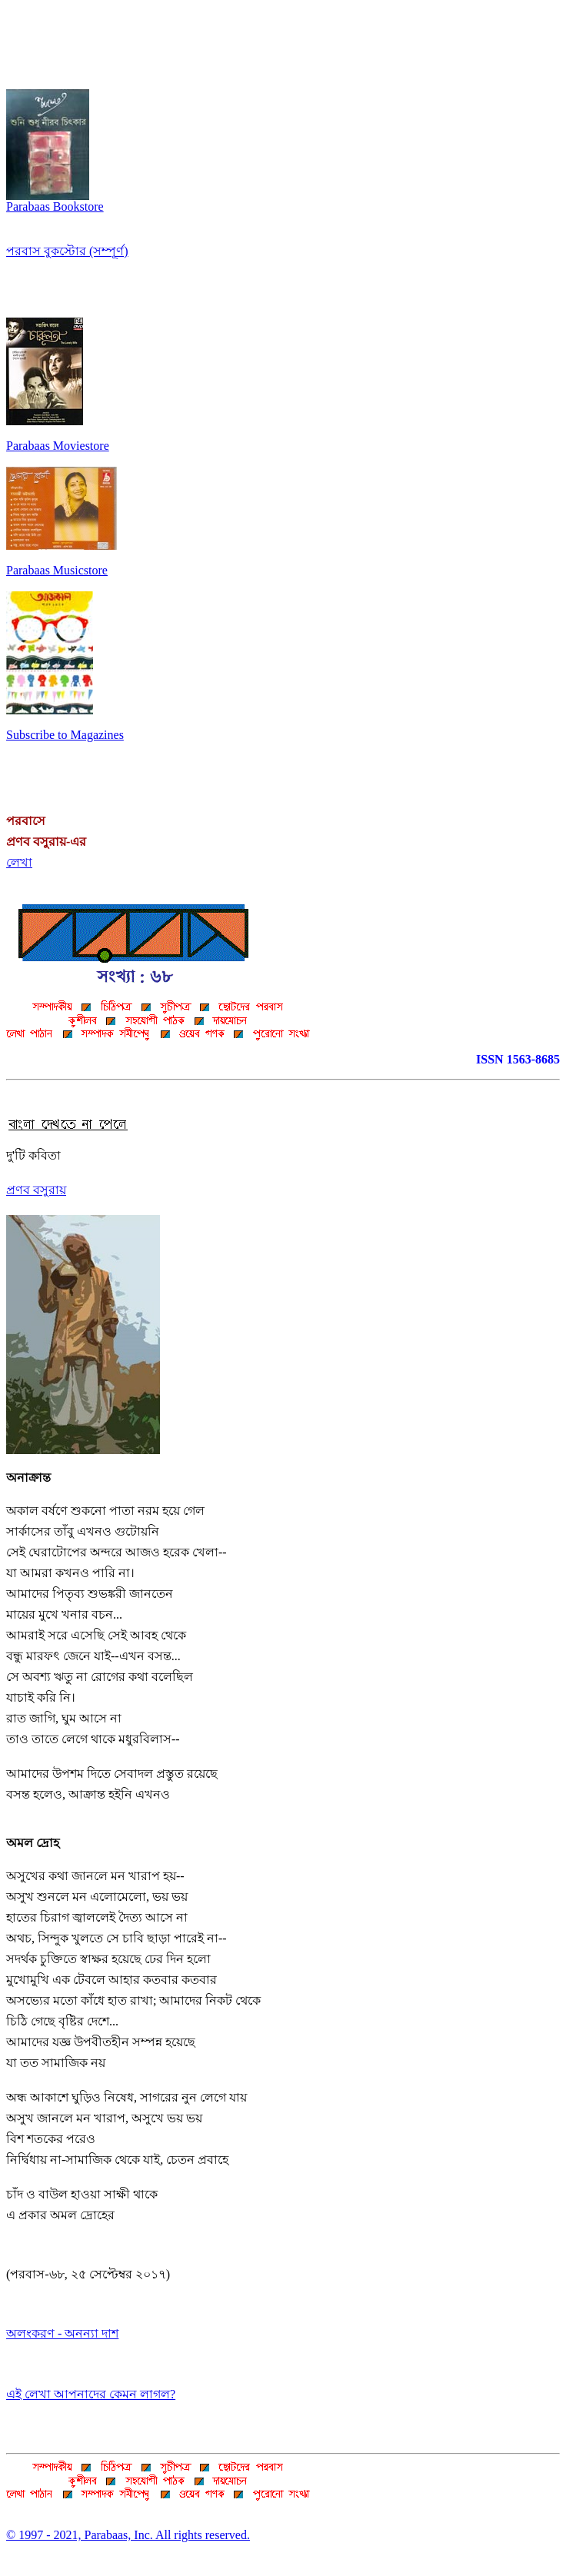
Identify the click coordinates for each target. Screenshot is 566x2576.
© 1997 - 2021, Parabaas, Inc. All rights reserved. (128, 2534)
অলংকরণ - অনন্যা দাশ (62, 2333)
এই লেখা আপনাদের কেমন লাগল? (90, 2394)
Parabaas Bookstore (55, 201)
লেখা (19, 862)
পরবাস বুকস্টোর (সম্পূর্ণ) (67, 251)
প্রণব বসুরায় (36, 1189)
